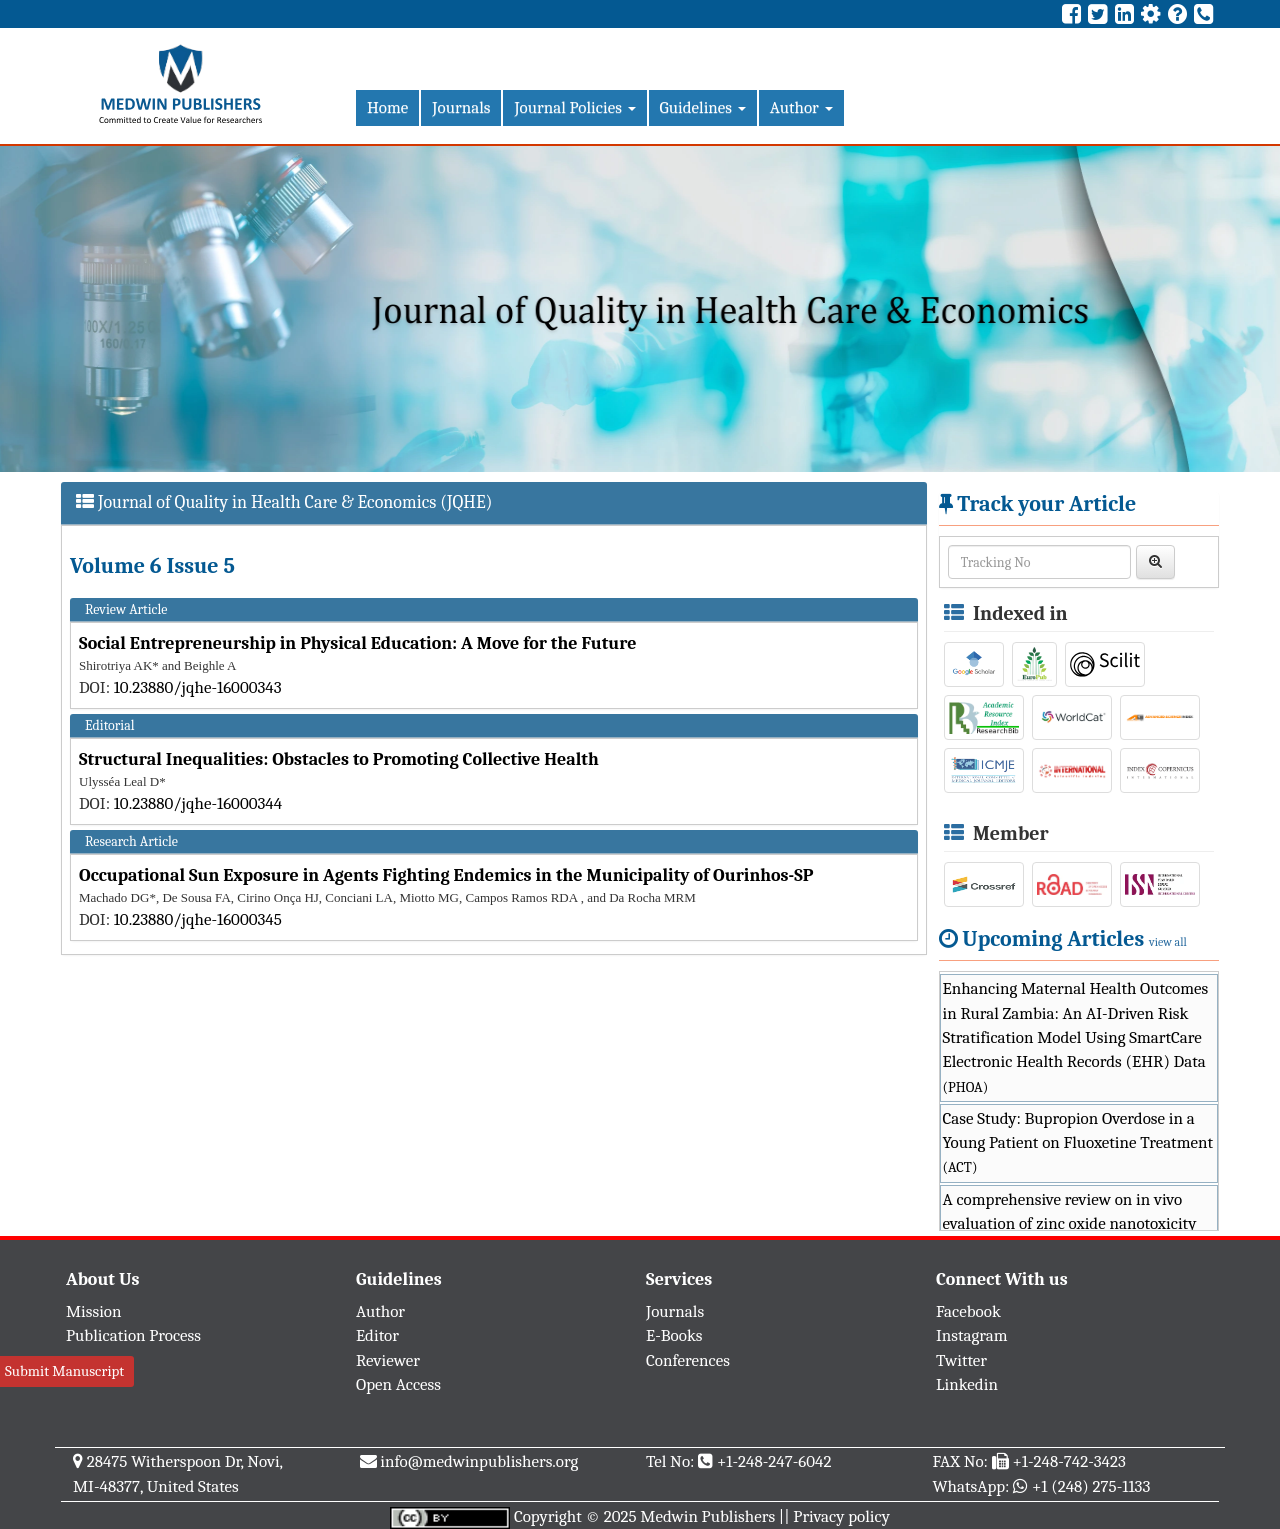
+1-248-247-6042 (774, 1461)
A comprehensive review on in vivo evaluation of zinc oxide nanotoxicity (1070, 1224)
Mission (94, 1311)
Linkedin (967, 1384)
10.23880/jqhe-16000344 (198, 803)
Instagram (972, 1335)
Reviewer (388, 1360)
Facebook (968, 1311)
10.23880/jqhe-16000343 (198, 687)
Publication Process (133, 1335)
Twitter (961, 1360)
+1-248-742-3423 (1068, 1461)
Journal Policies (574, 107)
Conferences (688, 1360)
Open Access (398, 1384)
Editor (377, 1335)
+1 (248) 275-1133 (1091, 1486)
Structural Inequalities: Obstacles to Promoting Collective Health (339, 759)
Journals (461, 107)
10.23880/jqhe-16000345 (198, 919)
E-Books (674, 1335)
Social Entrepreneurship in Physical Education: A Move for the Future (357, 643)
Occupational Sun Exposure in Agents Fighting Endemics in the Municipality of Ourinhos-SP (446, 875)
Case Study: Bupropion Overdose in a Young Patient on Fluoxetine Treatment (1078, 1143)
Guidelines (703, 107)
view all (1168, 942)
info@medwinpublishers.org (479, 1461)
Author (801, 107)
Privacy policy (841, 1516)
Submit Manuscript (64, 1371)
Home (387, 107)
